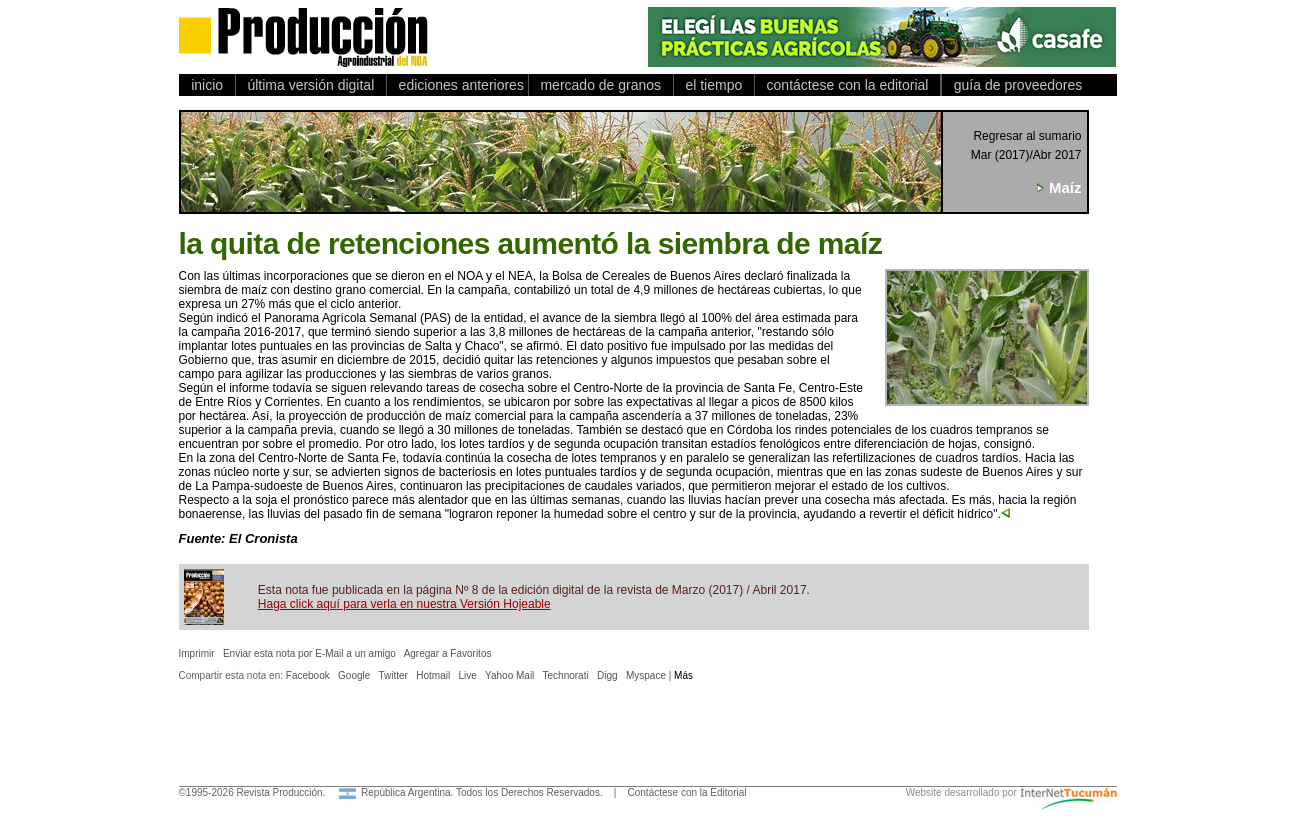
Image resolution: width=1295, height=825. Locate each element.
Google (354, 675)
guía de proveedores (1014, 85)
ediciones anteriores (457, 85)
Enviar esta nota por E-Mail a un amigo (309, 653)
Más (683, 675)
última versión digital (311, 85)
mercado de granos (601, 85)
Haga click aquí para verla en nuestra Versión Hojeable (404, 604)
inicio (207, 85)
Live (468, 675)
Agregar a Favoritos (448, 653)
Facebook (308, 675)
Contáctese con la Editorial (687, 792)
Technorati (566, 675)
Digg (607, 675)
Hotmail (433, 675)
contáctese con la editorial (847, 85)
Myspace (646, 675)
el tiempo (714, 85)
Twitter (392, 675)
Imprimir (197, 653)
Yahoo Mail (509, 675)
